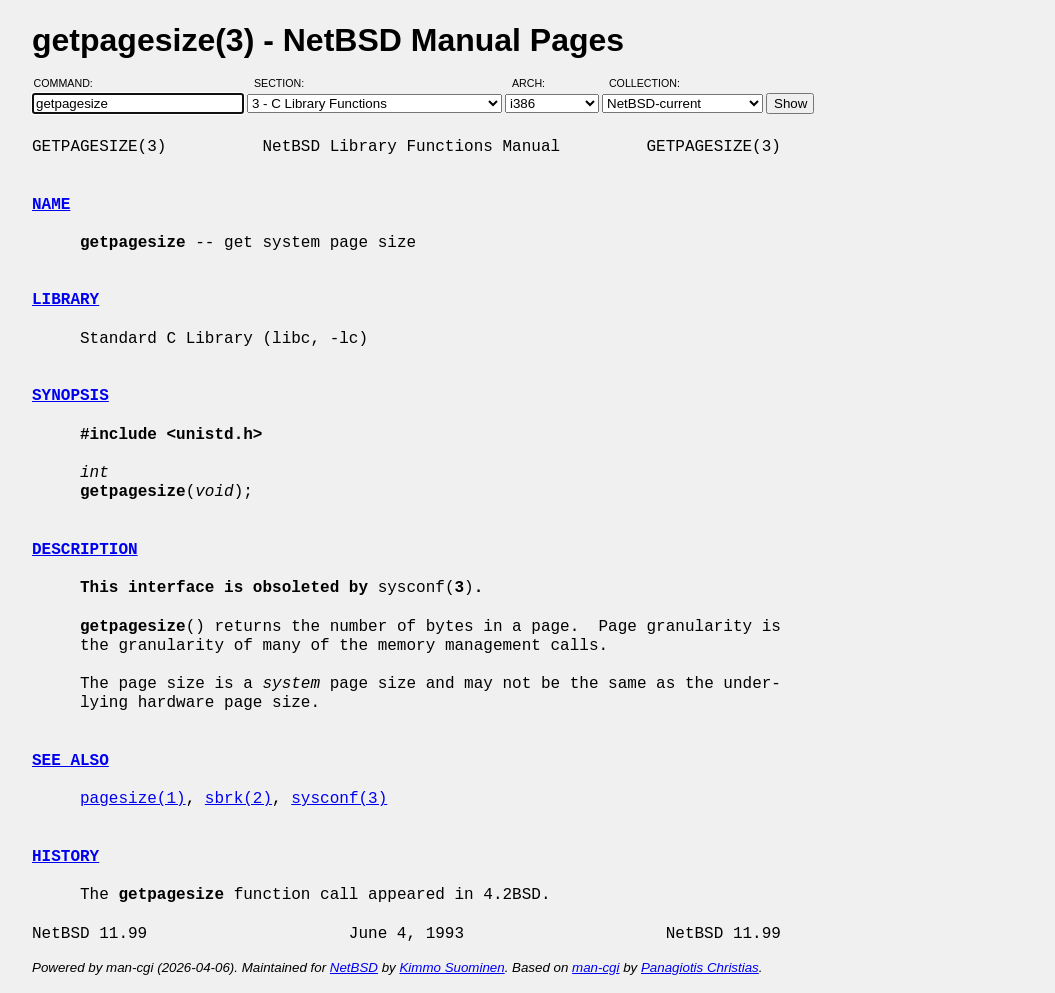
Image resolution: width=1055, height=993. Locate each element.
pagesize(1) (133, 799)
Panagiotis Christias (700, 967)
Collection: (644, 83)
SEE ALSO (70, 761)
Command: (69, 83)
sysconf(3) (339, 799)
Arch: (537, 83)
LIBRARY (65, 300)
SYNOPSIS (70, 396)
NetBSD (354, 967)
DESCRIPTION (85, 550)
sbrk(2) (238, 799)
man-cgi (595, 967)
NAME (51, 205)
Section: (283, 83)
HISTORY (65, 857)
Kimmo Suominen (451, 967)
